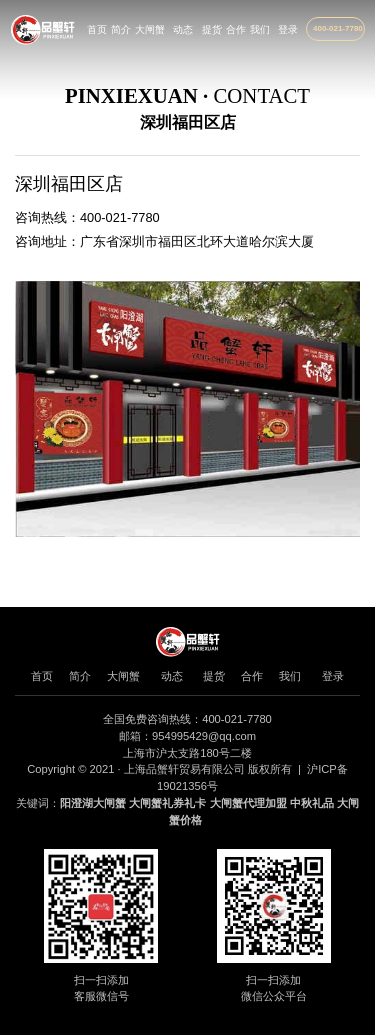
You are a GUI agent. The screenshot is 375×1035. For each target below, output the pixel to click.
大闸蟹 (150, 29)
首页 (97, 29)
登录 (288, 29)
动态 (183, 29)
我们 (260, 29)
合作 (236, 29)
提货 (212, 29)
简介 (121, 29)
